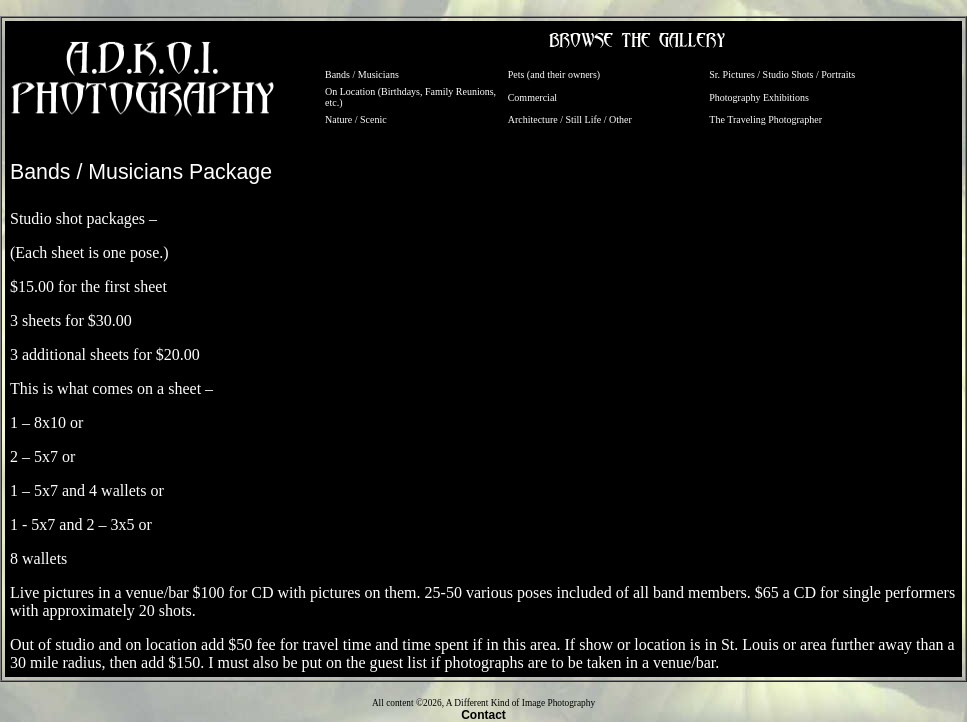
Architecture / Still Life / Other (570, 119)
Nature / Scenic (356, 119)
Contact (483, 715)
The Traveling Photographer (765, 119)
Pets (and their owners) (554, 74)
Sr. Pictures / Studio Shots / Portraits (782, 74)
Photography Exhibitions (759, 97)
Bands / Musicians (362, 74)
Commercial (532, 97)
